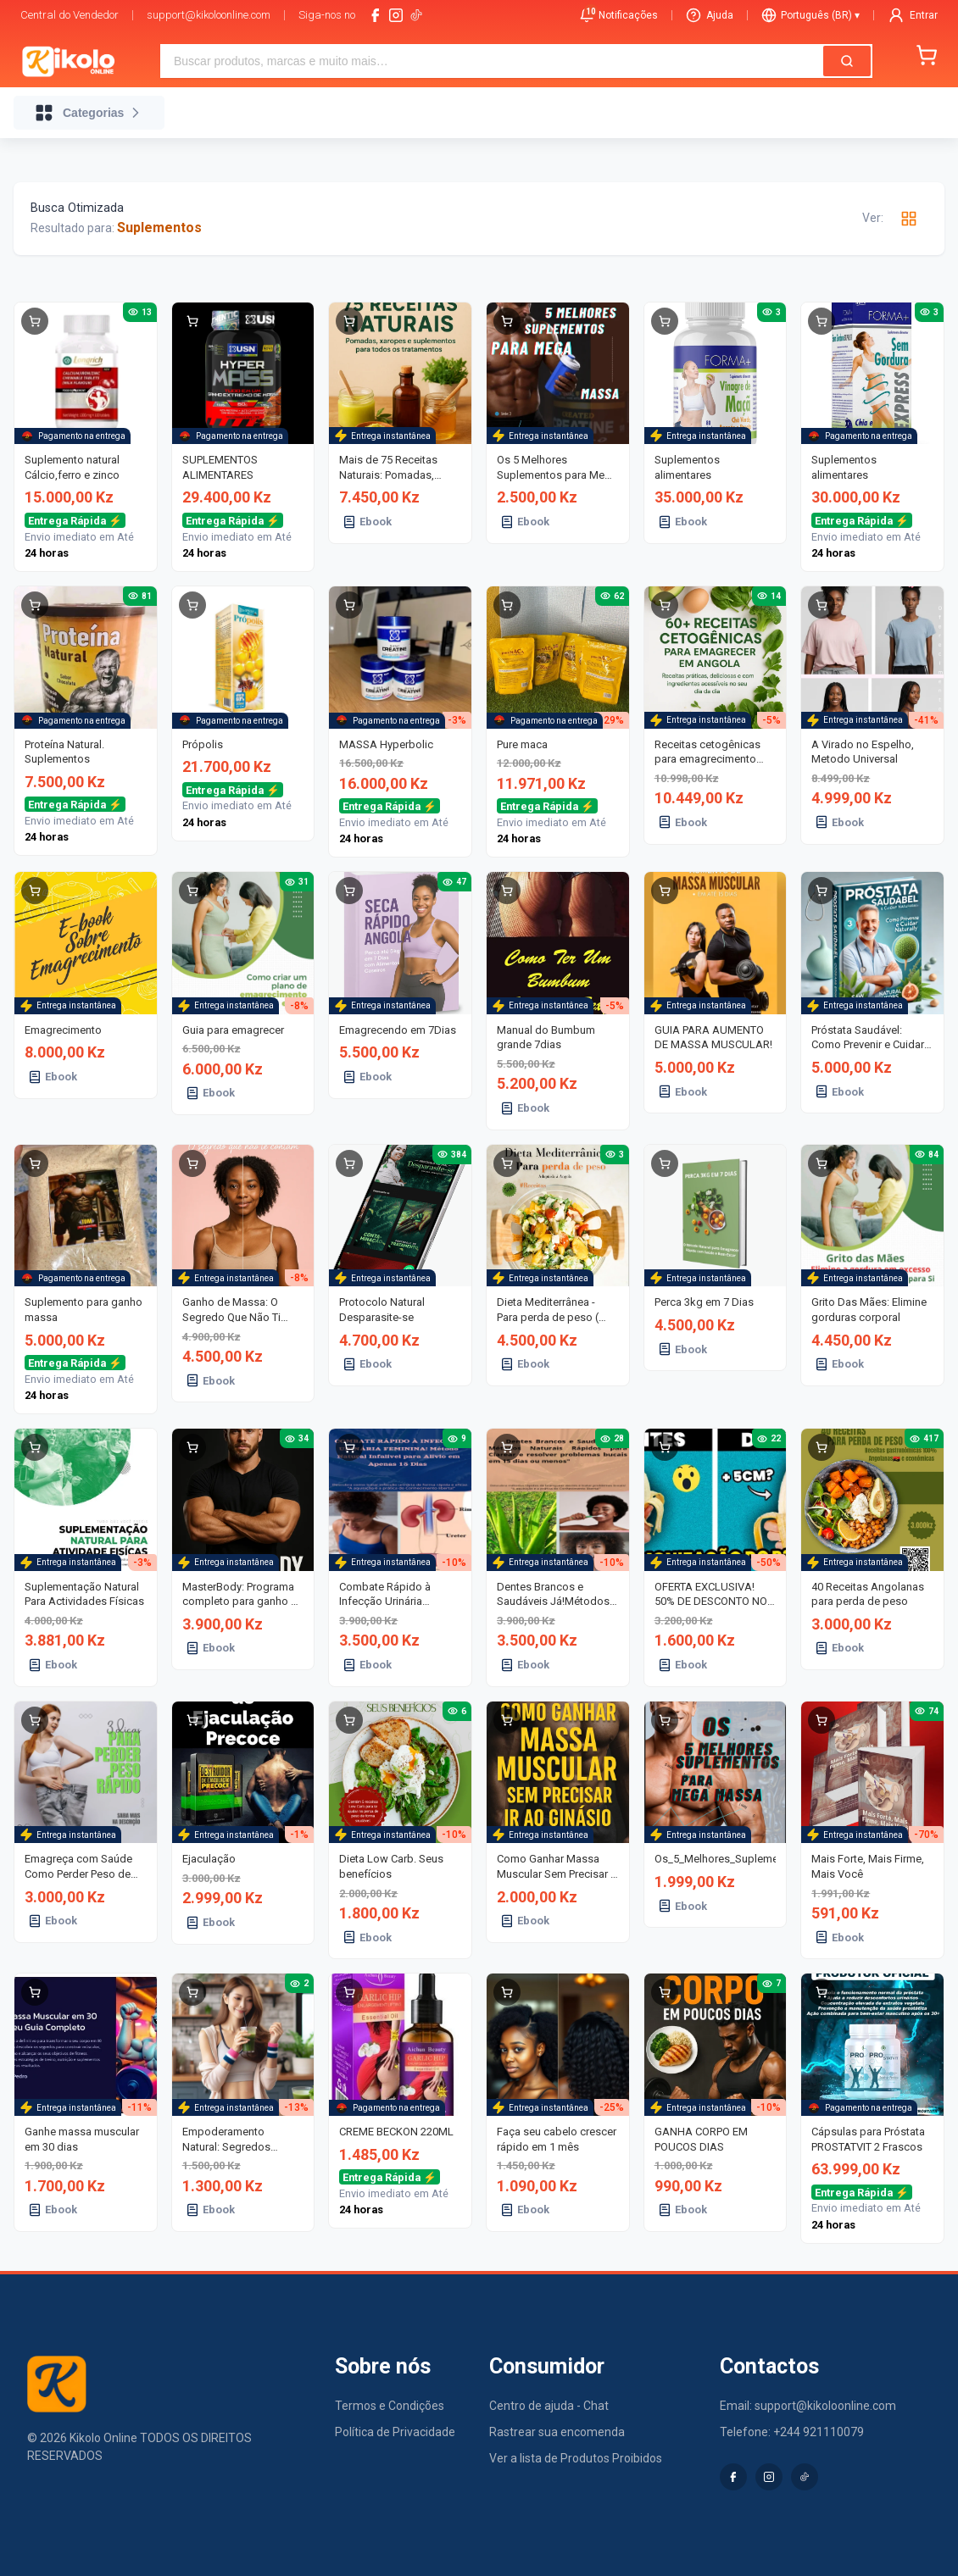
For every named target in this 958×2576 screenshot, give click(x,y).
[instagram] (396, 15)
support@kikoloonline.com (208, 14)
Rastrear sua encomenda (557, 2432)
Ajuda (709, 15)
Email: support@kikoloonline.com (808, 2405)
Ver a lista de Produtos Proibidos (575, 2458)
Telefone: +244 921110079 (792, 2432)
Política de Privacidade (395, 2432)
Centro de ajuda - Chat (549, 2405)
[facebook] (375, 15)
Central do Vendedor (69, 14)
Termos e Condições (389, 2405)
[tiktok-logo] (416, 15)
